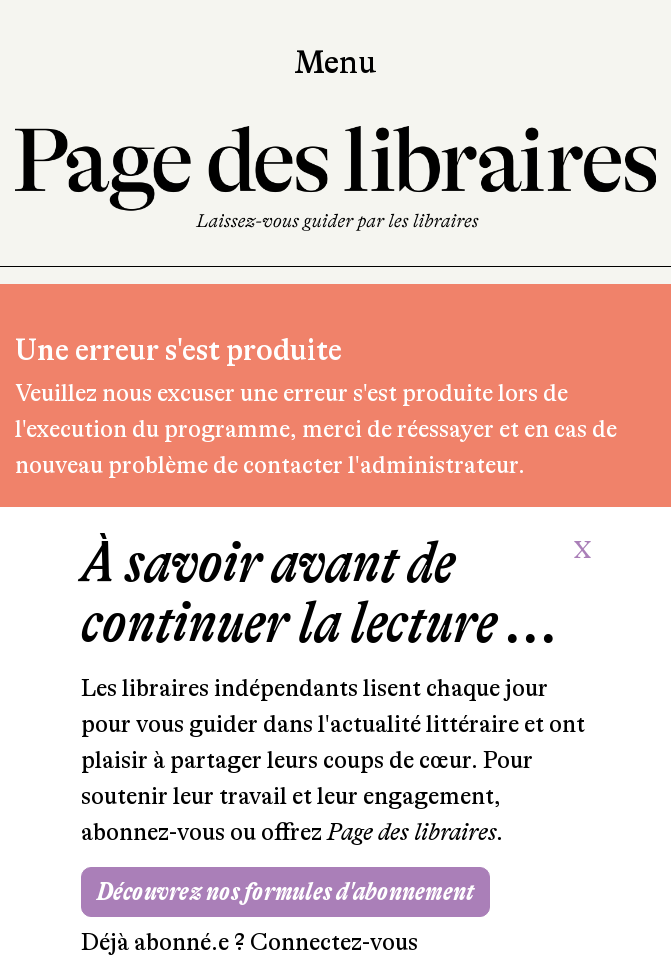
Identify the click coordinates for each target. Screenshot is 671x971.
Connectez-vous (334, 942)
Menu (335, 63)
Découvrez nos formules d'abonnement (286, 891)
